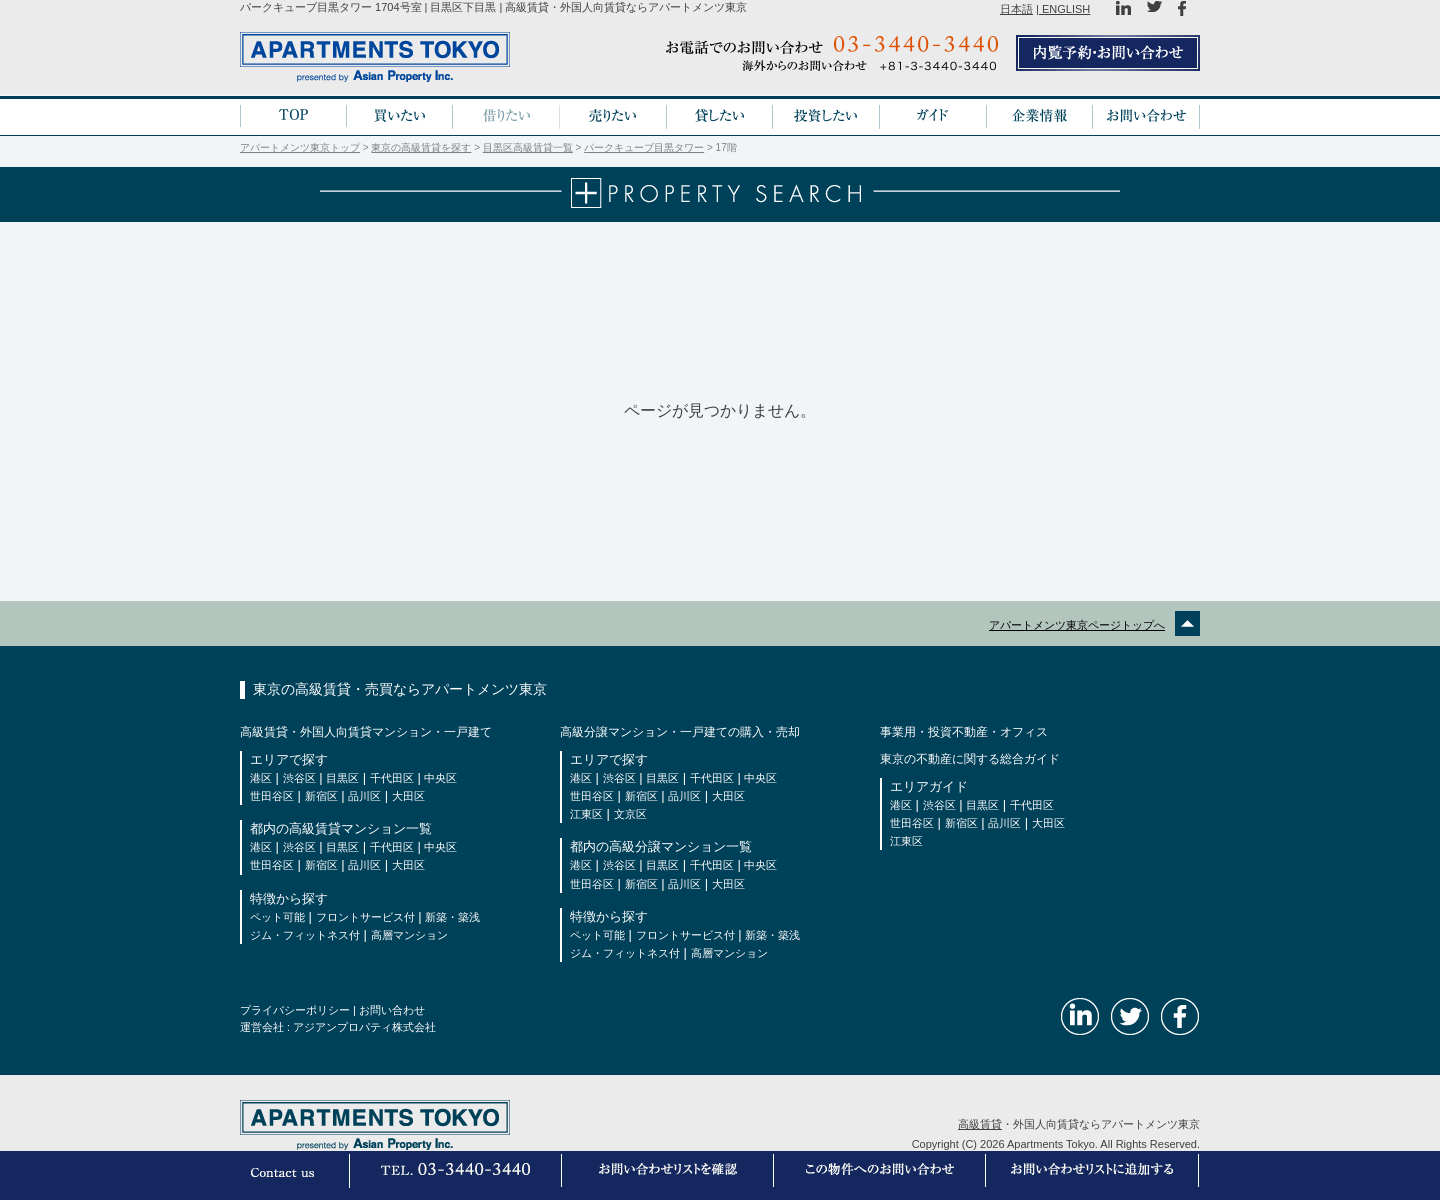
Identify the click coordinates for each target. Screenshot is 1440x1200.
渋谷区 (299, 778)
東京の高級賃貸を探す (421, 147)
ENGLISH (1064, 9)
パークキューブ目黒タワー (644, 147)
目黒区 (342, 778)
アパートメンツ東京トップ (300, 147)
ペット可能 (277, 917)
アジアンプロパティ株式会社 (364, 1027)
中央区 (440, 778)
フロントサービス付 (365, 917)
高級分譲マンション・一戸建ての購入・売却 (680, 732)
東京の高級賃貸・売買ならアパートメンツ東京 (400, 689)
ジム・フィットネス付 (305, 935)
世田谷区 (272, 796)
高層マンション (409, 935)
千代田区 (392, 778)
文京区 (630, 814)
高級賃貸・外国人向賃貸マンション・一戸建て (366, 732)
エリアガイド (929, 786)
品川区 (364, 796)
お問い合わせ (392, 1010)
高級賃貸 (980, 1124)
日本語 (1016, 9)
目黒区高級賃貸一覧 (528, 147)
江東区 (586, 814)
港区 (261, 778)
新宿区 (321, 796)
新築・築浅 (452, 917)
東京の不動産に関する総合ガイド (970, 759)
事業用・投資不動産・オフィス (964, 732)
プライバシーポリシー (295, 1010)
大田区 (408, 796)
